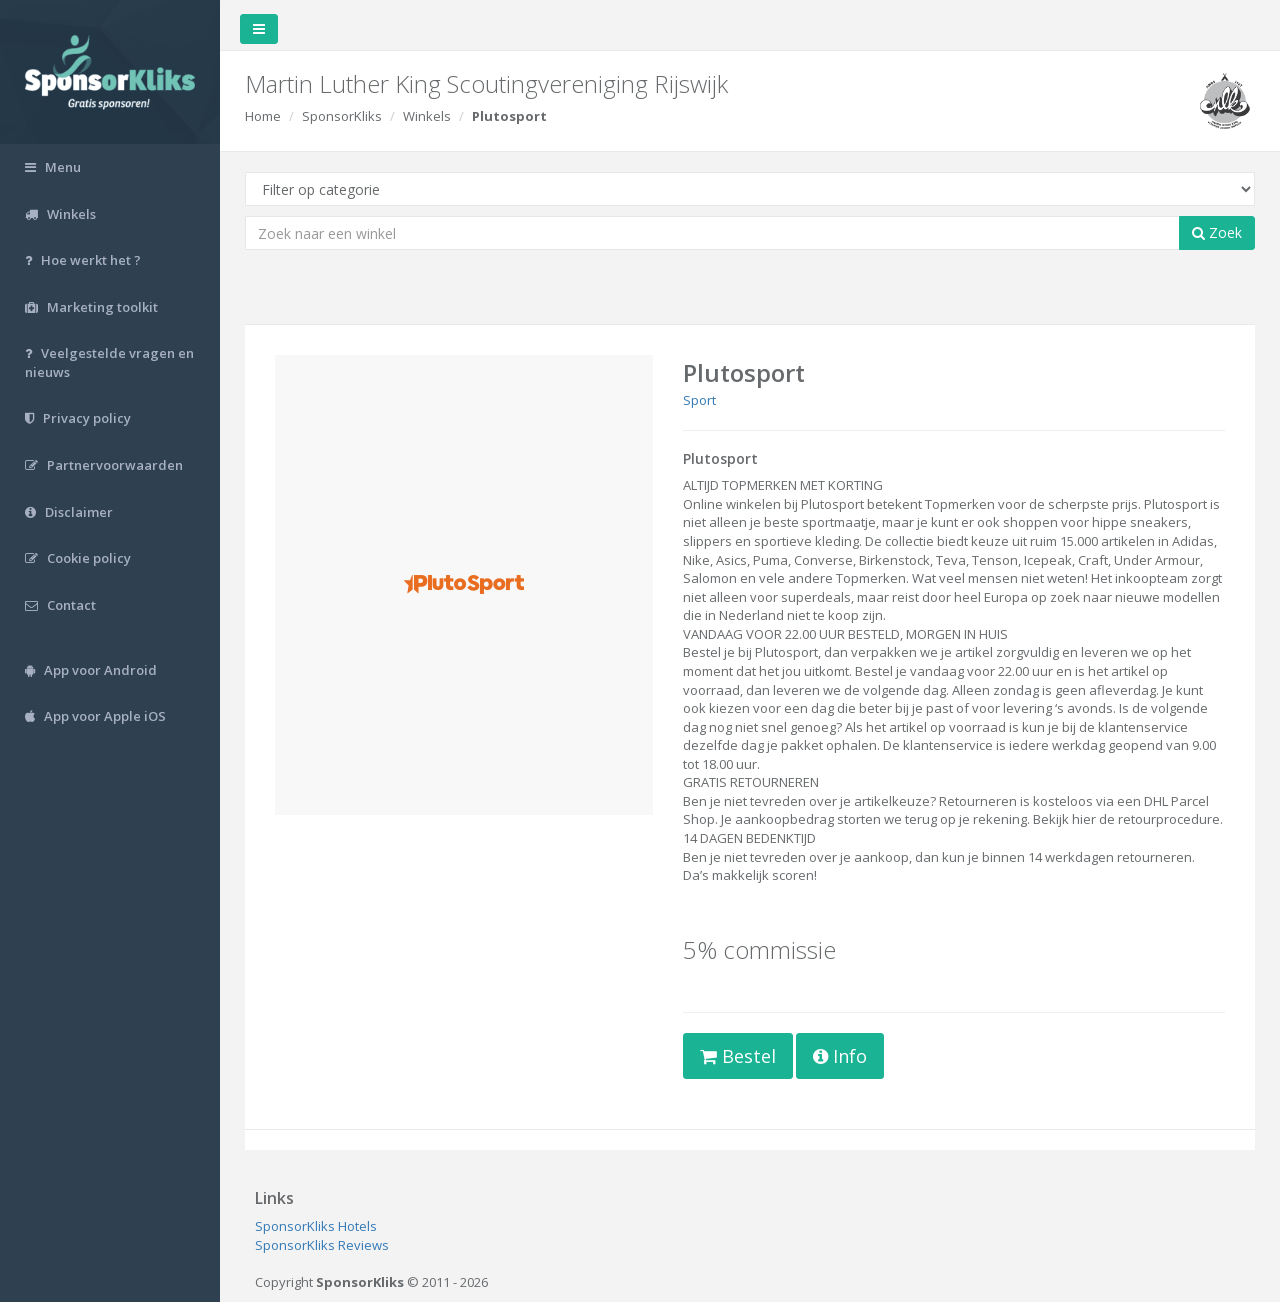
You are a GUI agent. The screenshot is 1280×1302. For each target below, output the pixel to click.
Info (840, 1056)
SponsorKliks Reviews (322, 1245)
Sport (699, 400)
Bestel (738, 1056)
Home (263, 116)
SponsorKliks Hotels (316, 1226)
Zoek (1217, 232)
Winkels (427, 116)
